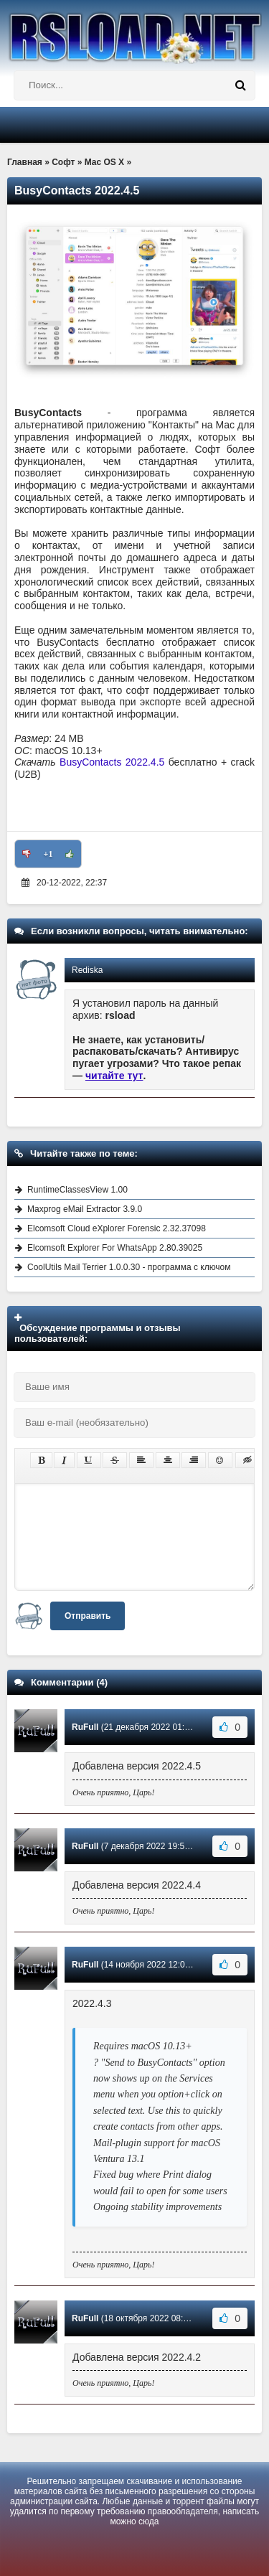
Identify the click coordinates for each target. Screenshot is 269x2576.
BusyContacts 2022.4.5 (114, 762)
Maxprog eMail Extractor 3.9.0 (84, 1209)
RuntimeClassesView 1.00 (77, 1190)
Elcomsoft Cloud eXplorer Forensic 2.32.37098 (116, 1228)
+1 (48, 854)
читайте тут (114, 1075)
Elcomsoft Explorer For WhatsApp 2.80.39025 (114, 1248)
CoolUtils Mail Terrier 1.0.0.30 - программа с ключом (129, 1267)
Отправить (87, 1616)
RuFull (85, 1727)
